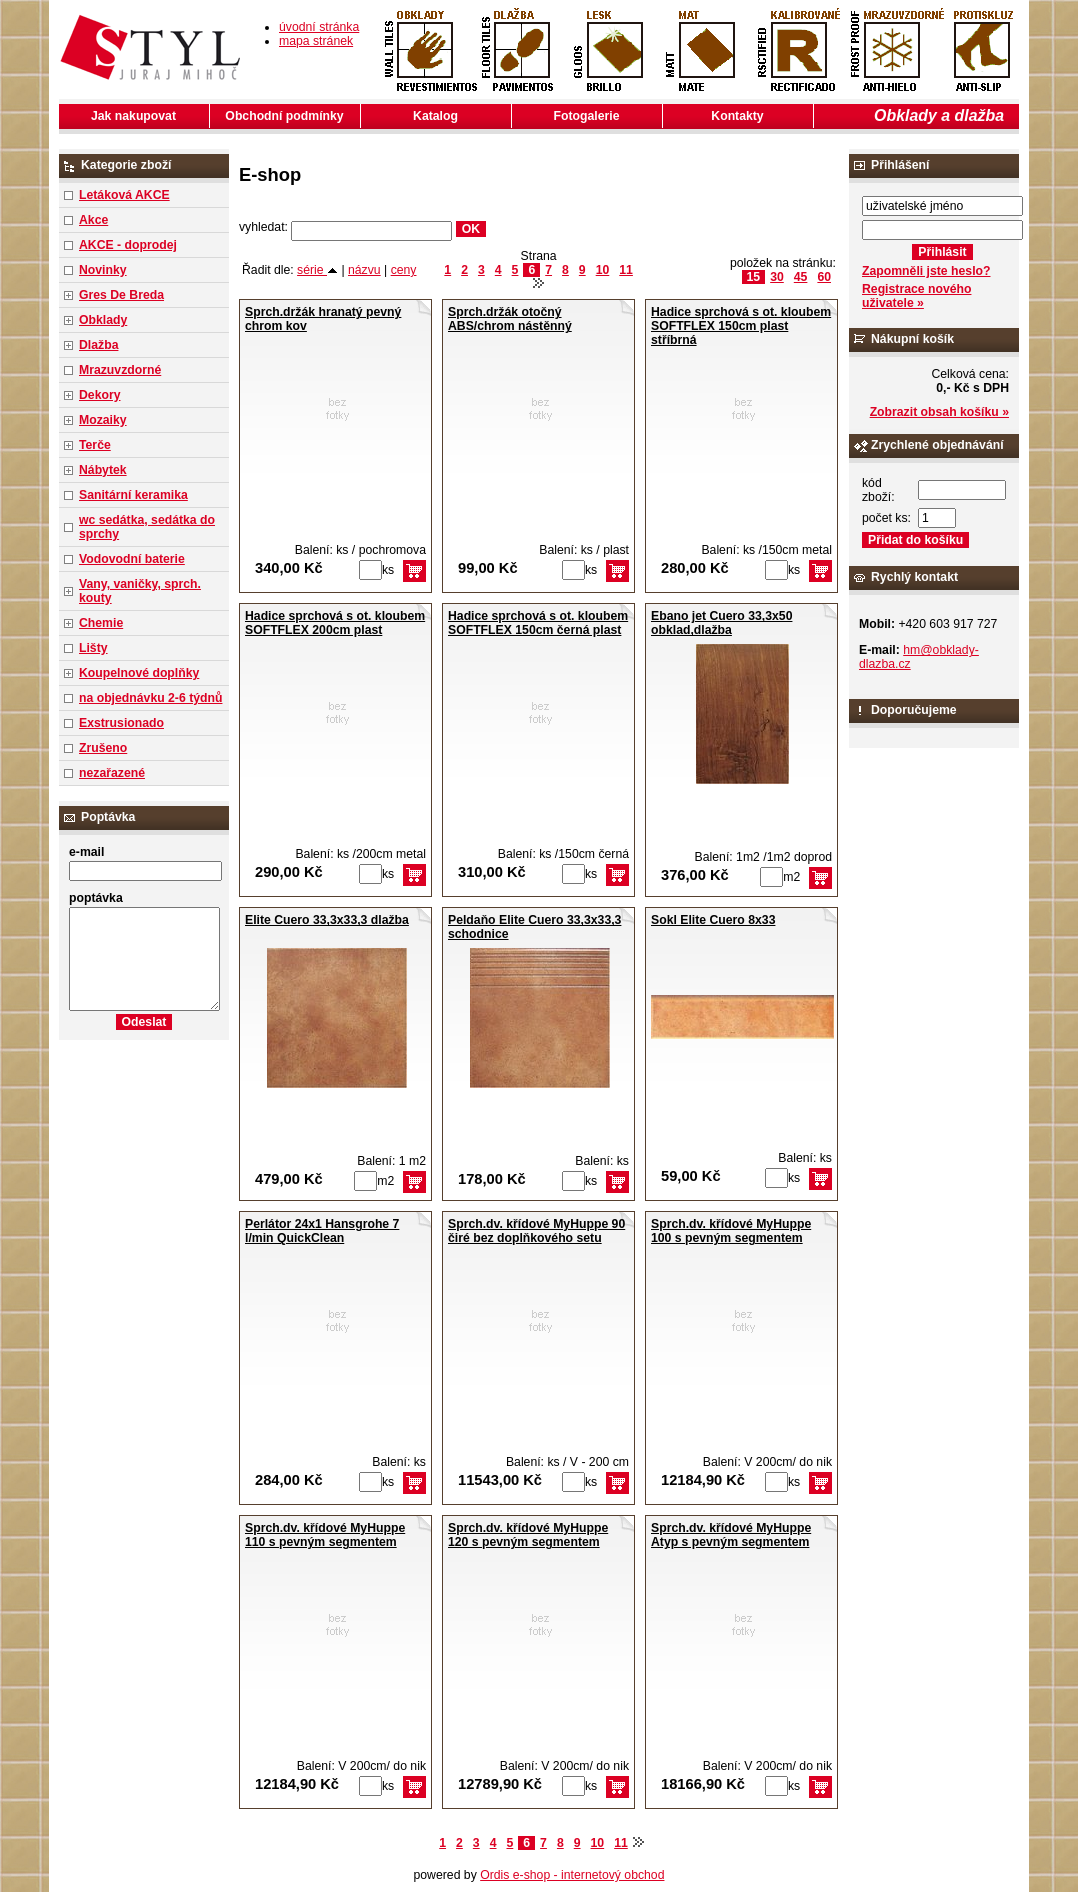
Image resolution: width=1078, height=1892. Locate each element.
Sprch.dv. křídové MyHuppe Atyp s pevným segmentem (731, 1535)
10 (603, 270)
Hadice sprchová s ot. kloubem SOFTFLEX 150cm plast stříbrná (741, 326)
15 (754, 277)
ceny (404, 270)
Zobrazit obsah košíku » (939, 412)
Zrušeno (103, 748)
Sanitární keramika (133, 495)
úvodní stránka (319, 27)
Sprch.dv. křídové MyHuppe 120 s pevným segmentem (528, 1535)
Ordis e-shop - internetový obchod (572, 1875)
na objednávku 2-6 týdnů (150, 698)
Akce (93, 220)
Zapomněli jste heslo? (926, 271)
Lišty (93, 648)
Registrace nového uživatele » (916, 296)
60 (824, 277)
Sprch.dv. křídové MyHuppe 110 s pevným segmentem (325, 1535)
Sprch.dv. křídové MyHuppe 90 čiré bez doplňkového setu (536, 1231)
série (317, 270)
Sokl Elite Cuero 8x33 (713, 920)
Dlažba (98, 345)
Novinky (103, 270)
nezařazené (112, 773)
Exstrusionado (121, 723)
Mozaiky (103, 420)
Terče (95, 445)
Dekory (99, 395)
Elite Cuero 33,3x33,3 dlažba (327, 920)
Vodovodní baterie (132, 559)
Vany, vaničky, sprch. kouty (140, 591)
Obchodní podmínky (284, 116)
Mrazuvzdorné (120, 370)
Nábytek (103, 470)
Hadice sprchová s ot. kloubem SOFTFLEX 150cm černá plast (538, 623)
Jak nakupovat (133, 116)
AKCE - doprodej (128, 245)
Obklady (103, 320)
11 (626, 270)
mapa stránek (316, 41)
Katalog (435, 116)
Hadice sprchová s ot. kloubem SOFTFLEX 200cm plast (335, 623)
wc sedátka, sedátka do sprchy (147, 527)
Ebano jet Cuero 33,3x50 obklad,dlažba (721, 623)
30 (777, 277)
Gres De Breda (121, 295)
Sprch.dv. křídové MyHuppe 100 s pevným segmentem (731, 1231)
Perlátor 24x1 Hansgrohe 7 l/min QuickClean (322, 1231)
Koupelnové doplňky (139, 673)
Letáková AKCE (124, 195)
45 (801, 277)
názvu (364, 270)
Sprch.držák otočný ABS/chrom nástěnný (510, 319)
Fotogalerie (587, 116)
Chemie (101, 623)
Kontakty (737, 116)
